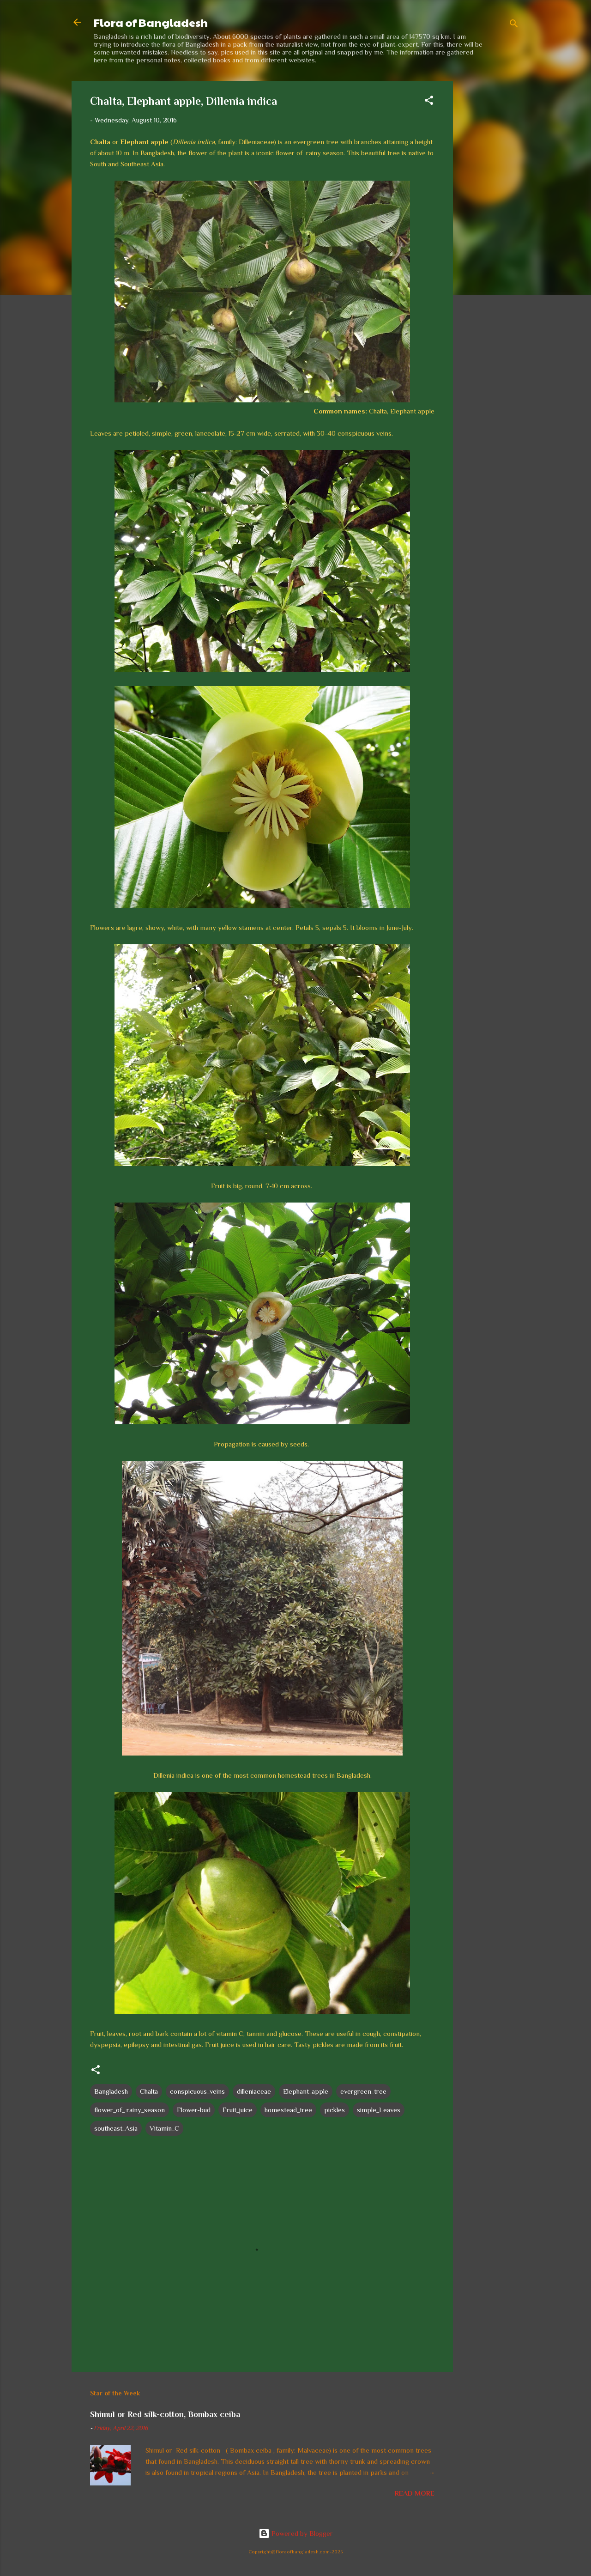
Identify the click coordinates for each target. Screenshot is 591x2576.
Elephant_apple (305, 2091)
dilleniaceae (254, 2091)
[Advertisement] (489, 219)
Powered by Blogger (296, 2533)
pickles (334, 2110)
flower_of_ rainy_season (129, 2110)
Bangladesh (111, 2091)
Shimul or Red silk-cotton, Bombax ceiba (165, 2414)
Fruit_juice (238, 2110)
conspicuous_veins (197, 2091)
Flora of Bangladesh (151, 22)
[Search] (513, 25)
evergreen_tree (363, 2091)
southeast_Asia (116, 2128)
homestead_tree (288, 2110)
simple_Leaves (378, 2110)
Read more (414, 2493)
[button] (428, 102)
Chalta (149, 2091)
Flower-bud (194, 2110)
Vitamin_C (164, 2128)
